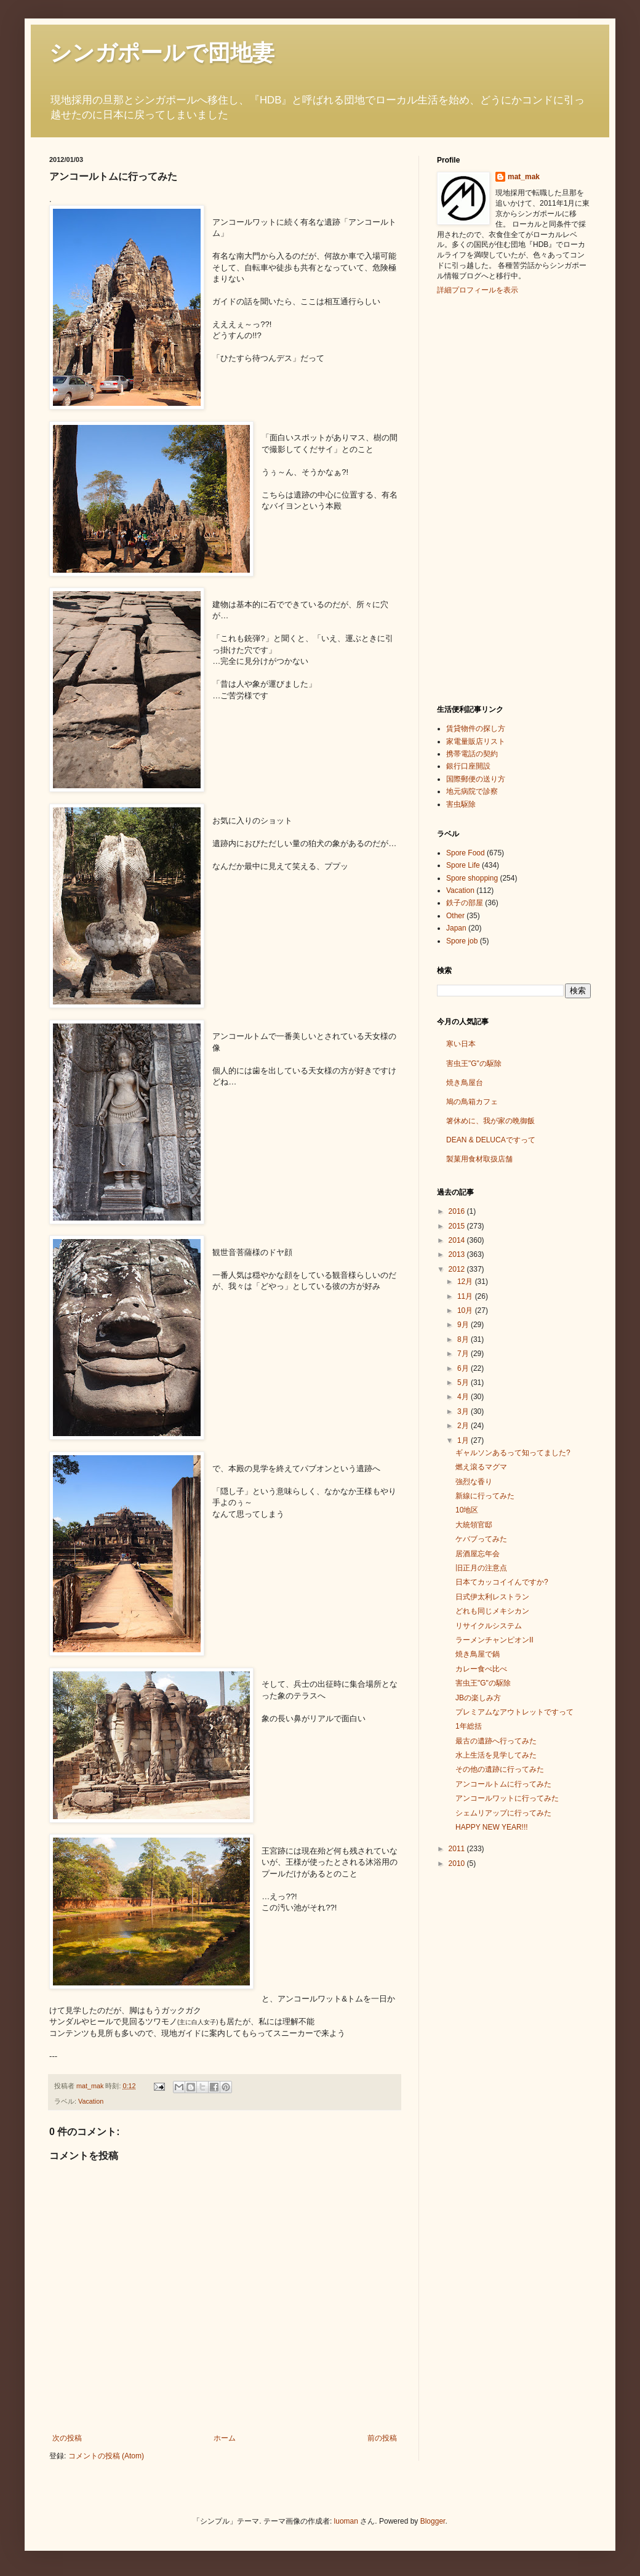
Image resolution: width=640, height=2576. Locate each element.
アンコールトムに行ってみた (503, 1784)
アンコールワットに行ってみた (507, 1798)
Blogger (433, 2521)
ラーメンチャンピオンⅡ (494, 1640)
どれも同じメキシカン (492, 1611)
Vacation (90, 2101)
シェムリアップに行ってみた (503, 1813)
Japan (456, 928)
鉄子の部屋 (464, 902)
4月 (464, 1396)
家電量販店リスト (475, 741)
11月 (466, 1296)
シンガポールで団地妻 (161, 52)
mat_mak (524, 176)
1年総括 (468, 1726)
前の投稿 (382, 2438)
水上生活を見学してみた (496, 1755)
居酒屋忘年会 (477, 1553)
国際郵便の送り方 (475, 779)
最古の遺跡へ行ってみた (496, 1741)
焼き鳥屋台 (464, 1082)
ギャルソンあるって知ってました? (512, 1452)
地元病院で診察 (472, 791)
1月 (464, 1440)
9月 (464, 1324)
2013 (458, 1254)
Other (455, 915)
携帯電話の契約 (472, 753)
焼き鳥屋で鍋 (477, 1654)
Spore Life (463, 865)
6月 (464, 1368)
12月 (466, 1281)
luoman (346, 2521)
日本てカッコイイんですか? (501, 1582)
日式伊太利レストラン (492, 1597)
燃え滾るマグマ (481, 1467)
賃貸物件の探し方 (475, 728)
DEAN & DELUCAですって (490, 1140)
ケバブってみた (481, 1539)
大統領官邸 (473, 1524)
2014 (458, 1240)
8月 (464, 1339)
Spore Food (465, 853)
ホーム (225, 2438)
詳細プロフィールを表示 (477, 290)
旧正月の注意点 (481, 1568)
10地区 (466, 1510)
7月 (464, 1353)
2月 (464, 1425)
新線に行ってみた (484, 1496)
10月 (466, 1310)
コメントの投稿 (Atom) (106, 2456)
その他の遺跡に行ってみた (499, 1769)
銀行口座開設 (468, 766)
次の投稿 (67, 2438)
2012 (458, 1269)
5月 (464, 1382)
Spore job (462, 941)
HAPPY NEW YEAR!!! (491, 1827)
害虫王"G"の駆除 (474, 1063)
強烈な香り (473, 1481)
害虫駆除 (461, 804)
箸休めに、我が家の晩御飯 (490, 1120)
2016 (458, 1211)
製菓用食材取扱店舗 (479, 1159)
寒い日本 (461, 1044)
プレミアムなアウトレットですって (514, 1712)
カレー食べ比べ (481, 1669)
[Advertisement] (486, 498)
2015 (458, 1226)
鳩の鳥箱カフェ (472, 1101)
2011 (458, 1848)
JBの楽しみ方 (478, 1698)
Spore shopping (472, 878)
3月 (464, 1411)
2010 (458, 1863)
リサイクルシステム (488, 1625)
